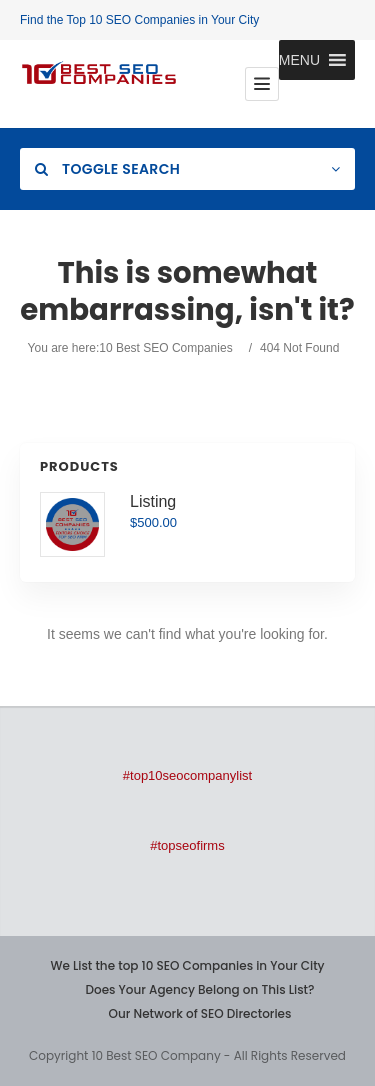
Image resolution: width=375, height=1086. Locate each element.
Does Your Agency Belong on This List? (200, 989)
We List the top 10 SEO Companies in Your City (187, 965)
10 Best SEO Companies (165, 348)
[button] (299, 60)
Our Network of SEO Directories (200, 1013)
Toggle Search (107, 169)
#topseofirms (187, 845)
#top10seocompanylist (187, 775)
